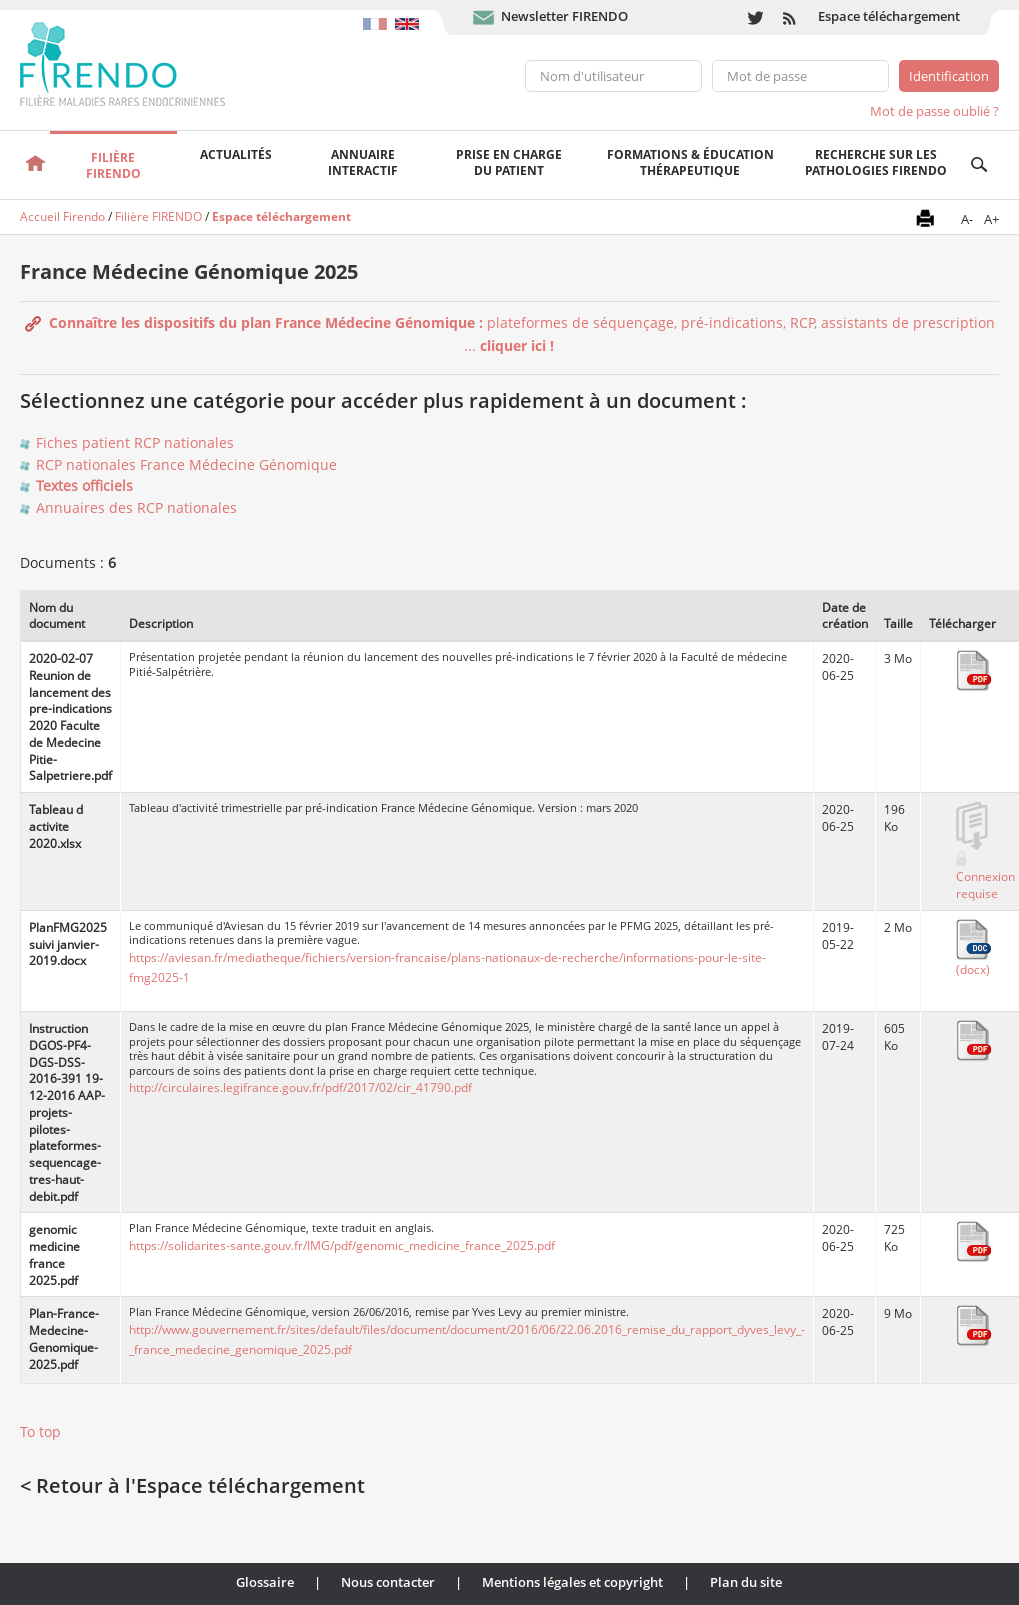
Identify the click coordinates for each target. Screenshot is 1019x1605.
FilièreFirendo (113, 165)
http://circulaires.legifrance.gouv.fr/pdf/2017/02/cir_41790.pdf (300, 1087)
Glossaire (265, 1582)
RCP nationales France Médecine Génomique (186, 464)
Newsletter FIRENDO (564, 16)
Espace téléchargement (889, 16)
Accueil (34, 165)
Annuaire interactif (363, 162)
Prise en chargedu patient (509, 162)
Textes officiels (84, 485)
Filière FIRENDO (158, 216)
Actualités (236, 154)
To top (40, 1431)
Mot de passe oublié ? (934, 111)
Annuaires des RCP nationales (136, 507)
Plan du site (746, 1582)
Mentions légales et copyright (572, 1582)
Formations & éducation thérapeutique (690, 162)
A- (967, 219)
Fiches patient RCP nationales (135, 442)
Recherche (978, 165)
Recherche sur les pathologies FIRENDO (876, 162)
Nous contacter (388, 1582)
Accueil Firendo (62, 216)
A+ (991, 219)
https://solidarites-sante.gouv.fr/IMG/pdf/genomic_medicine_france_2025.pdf (342, 1245)
